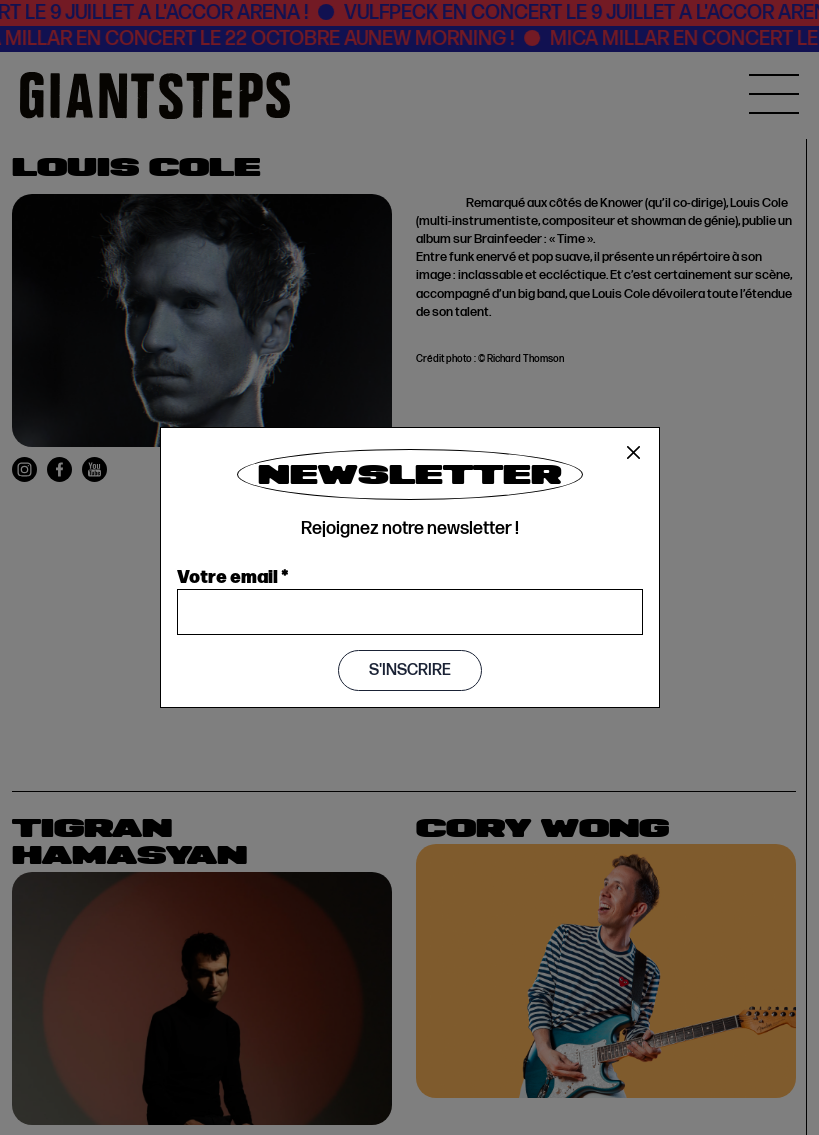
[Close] (634, 453)
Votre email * (233, 575)
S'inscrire (410, 670)
